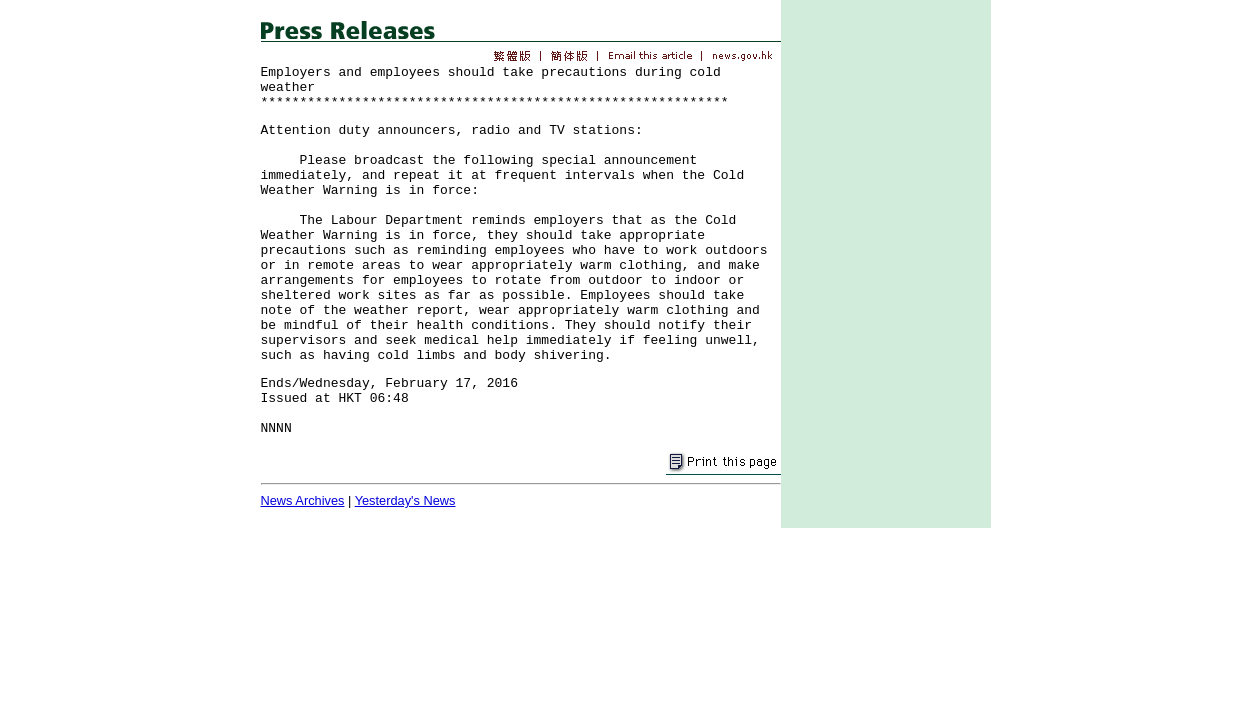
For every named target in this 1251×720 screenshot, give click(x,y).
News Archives (303, 500)
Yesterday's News (405, 500)
